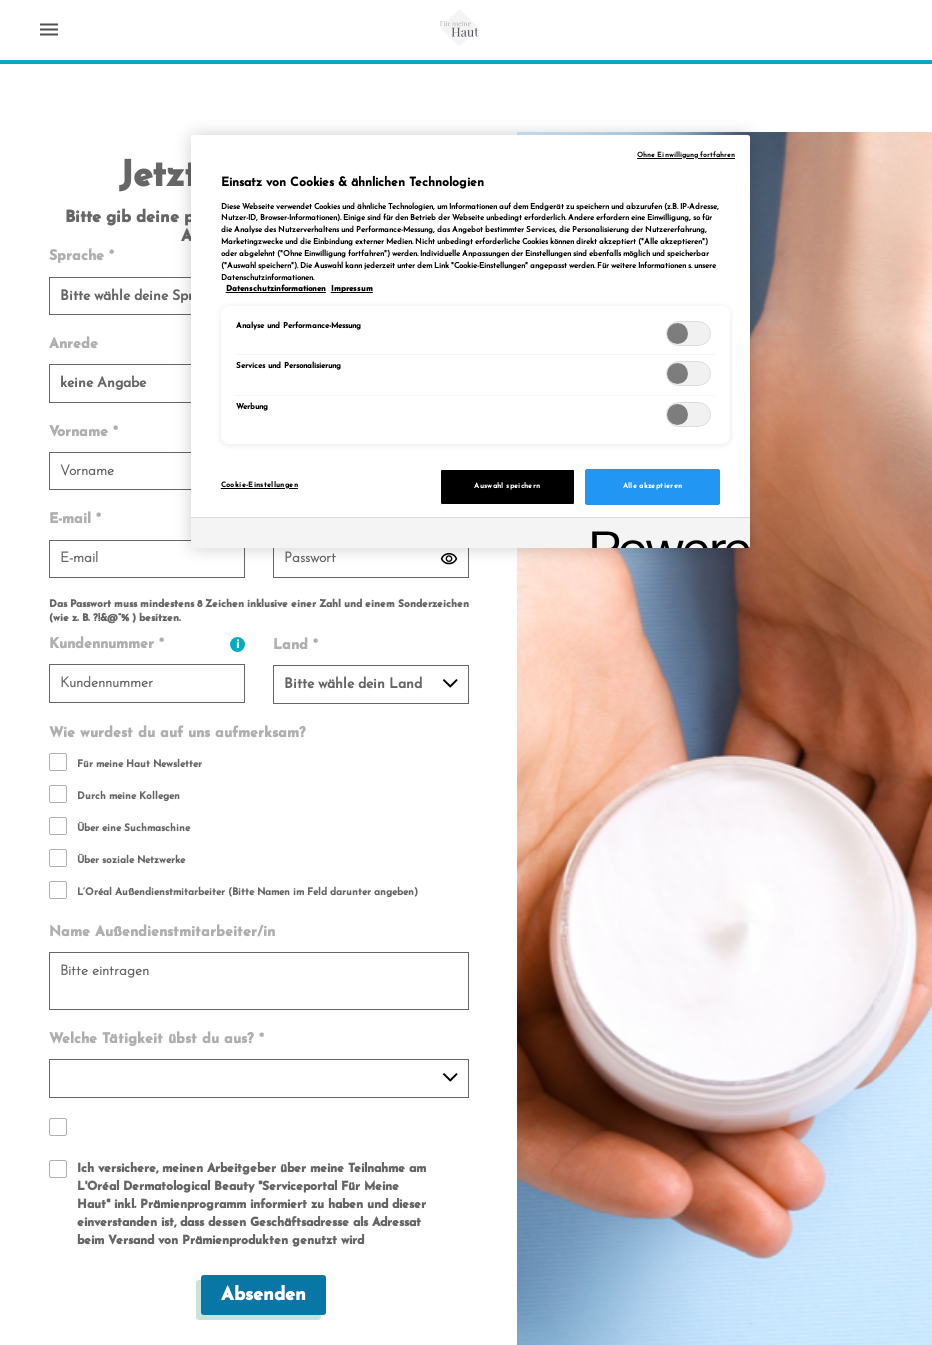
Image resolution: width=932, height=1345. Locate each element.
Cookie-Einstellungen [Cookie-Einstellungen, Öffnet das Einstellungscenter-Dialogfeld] (259, 485)
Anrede (73, 344)
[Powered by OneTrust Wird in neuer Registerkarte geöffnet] (664, 535)
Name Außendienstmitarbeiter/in (162, 932)
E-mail (75, 519)
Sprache (81, 256)
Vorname (83, 432)
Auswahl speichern (507, 486)
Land (295, 645)
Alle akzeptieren (653, 486)
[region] (470, 341)
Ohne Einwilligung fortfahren (686, 155)
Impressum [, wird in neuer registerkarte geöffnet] (352, 289)
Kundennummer (147, 645)
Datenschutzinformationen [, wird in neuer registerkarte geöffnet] (276, 289)
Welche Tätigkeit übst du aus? (156, 1039)
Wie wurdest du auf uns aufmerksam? (177, 733)
